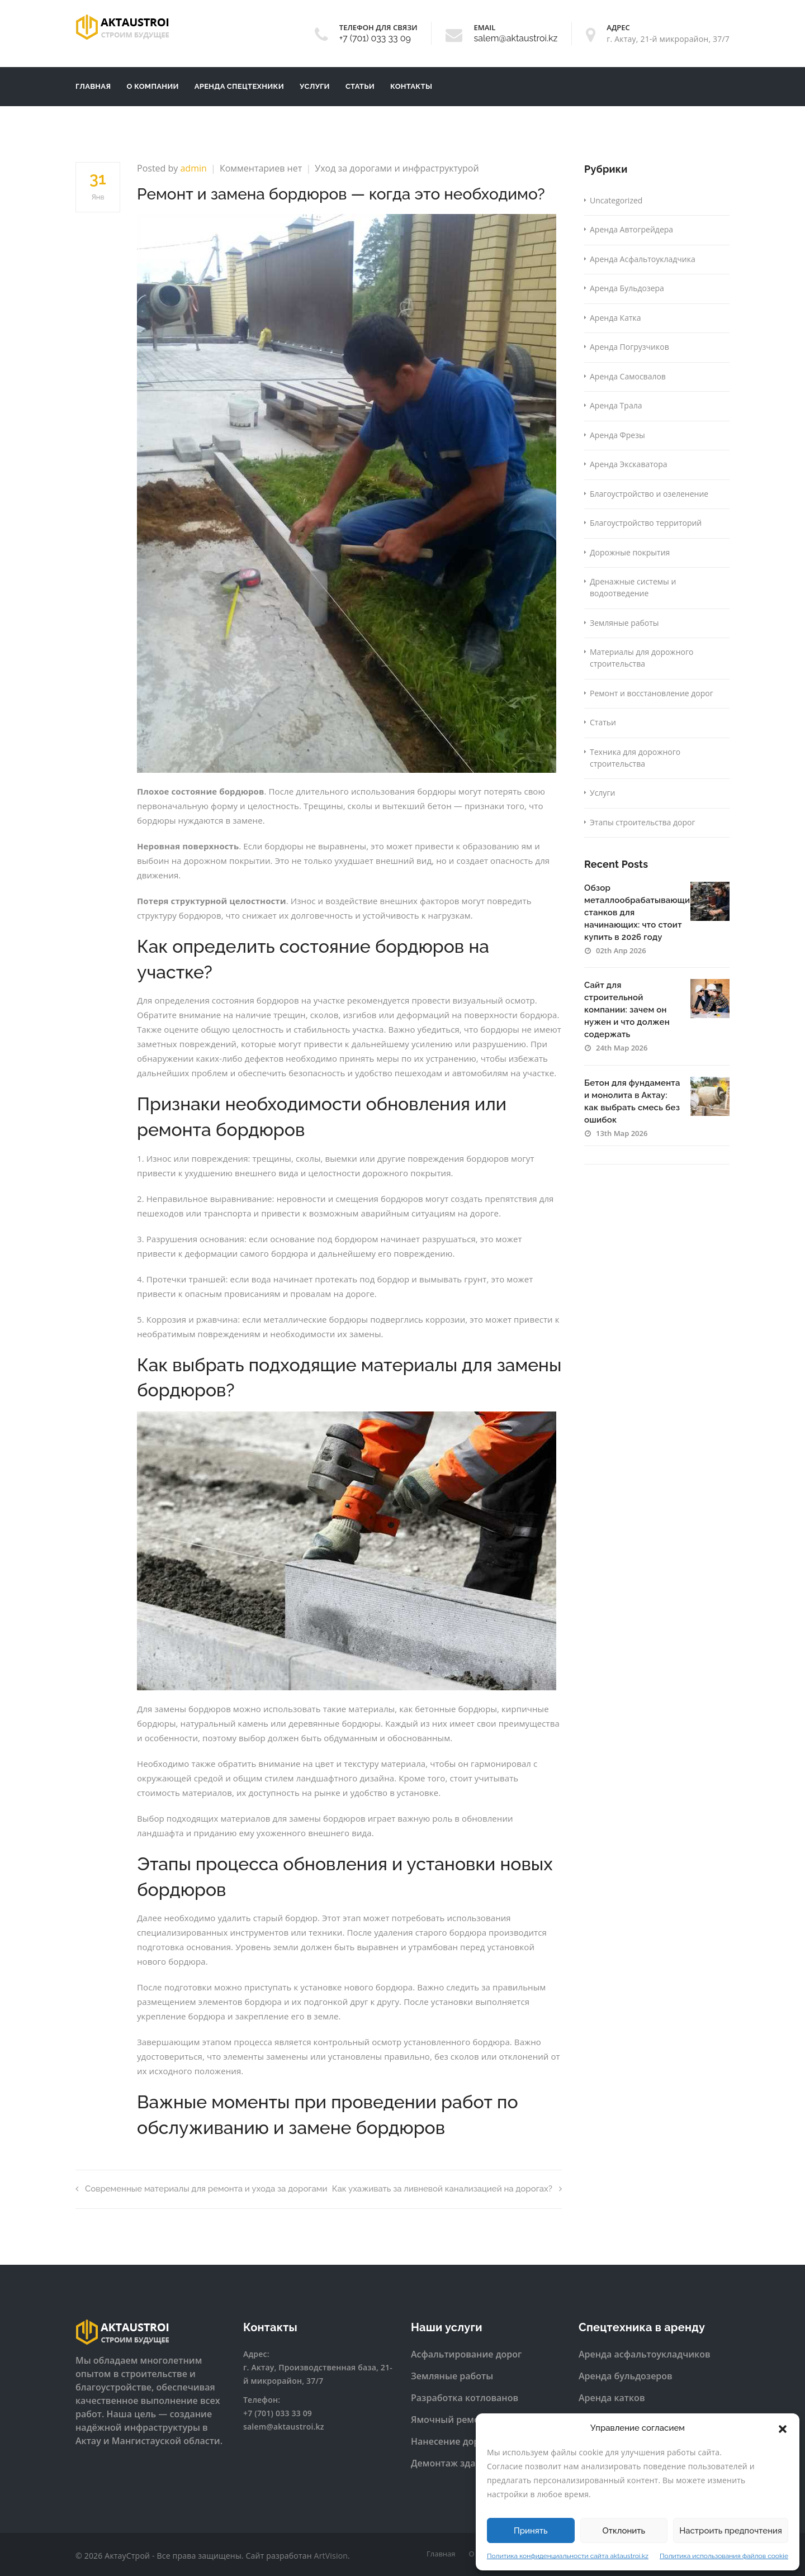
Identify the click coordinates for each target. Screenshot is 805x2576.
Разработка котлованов (464, 2398)
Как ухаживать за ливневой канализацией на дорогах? (447, 2189)
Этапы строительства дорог (642, 822)
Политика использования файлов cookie (724, 2556)
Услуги (315, 86)
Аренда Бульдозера (627, 288)
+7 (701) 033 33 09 (375, 38)
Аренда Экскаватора (628, 464)
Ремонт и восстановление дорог (651, 693)
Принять (531, 2531)
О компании (152, 86)
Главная (93, 86)
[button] (782, 2428)
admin (193, 168)
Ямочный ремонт (450, 2419)
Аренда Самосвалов (628, 376)
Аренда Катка (615, 317)
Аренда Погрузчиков (629, 346)
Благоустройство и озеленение (649, 493)
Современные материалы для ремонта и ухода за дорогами (201, 2189)
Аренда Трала (616, 405)
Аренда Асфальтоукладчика (642, 259)
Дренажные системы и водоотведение (633, 587)
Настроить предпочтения (730, 2531)
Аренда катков (612, 2398)
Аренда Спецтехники (239, 86)
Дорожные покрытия (630, 552)
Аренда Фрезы (617, 435)
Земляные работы (624, 622)
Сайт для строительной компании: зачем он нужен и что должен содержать (627, 1009)
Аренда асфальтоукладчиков (645, 2354)
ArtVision (331, 2555)
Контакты (411, 86)
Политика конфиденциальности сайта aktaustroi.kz (567, 2556)
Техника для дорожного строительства (635, 758)
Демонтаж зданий (452, 2463)
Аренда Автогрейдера (631, 229)
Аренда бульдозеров (626, 2376)
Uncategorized (616, 200)
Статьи (360, 86)
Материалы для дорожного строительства (641, 658)
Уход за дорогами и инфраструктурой (397, 168)
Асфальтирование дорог (466, 2354)
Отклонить (624, 2531)
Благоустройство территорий (646, 522)
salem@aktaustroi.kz (515, 38)
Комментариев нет (261, 168)
